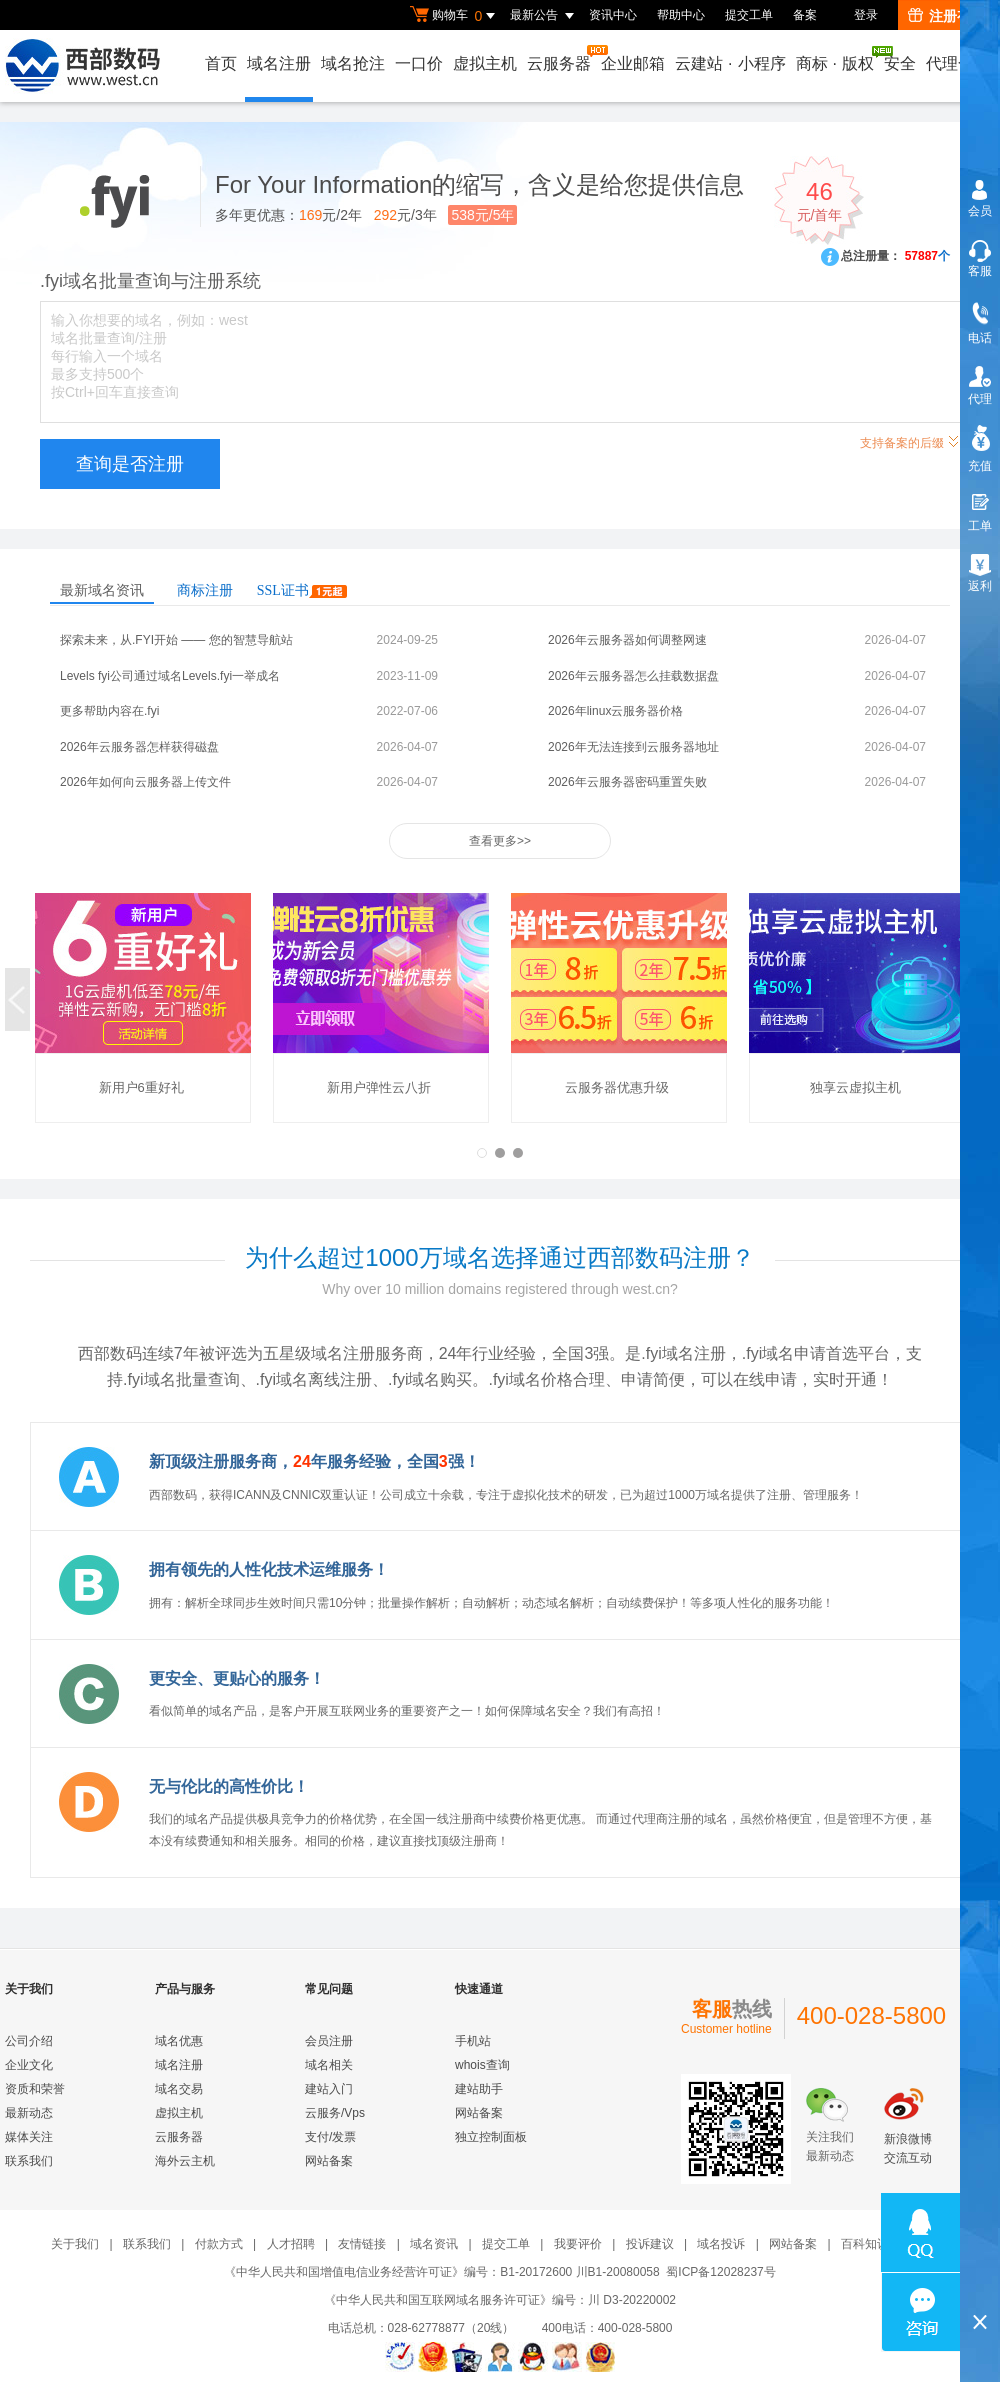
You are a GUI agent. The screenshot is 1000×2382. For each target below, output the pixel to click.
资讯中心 (613, 15)
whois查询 (482, 2065)
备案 (805, 15)
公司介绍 (29, 2041)
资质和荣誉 (35, 2089)
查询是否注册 (130, 464)
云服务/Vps (335, 2113)
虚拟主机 (485, 63)
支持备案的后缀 (910, 440)
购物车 (455, 16)
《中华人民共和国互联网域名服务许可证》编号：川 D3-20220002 (500, 2300)
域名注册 (279, 63)
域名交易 (179, 2089)
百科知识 (865, 2244)
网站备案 (329, 2161)
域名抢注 (353, 63)
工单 (980, 526)
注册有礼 (946, 16)
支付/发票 (330, 2137)
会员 (980, 211)
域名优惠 (179, 2041)
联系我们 (29, 2161)
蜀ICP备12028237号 (720, 2272)
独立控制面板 (491, 2137)
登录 (866, 15)
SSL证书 (302, 590)
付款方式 (219, 2244)
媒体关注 (29, 2137)
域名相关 (329, 2065)
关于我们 (75, 2244)
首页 (221, 63)
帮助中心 (681, 15)
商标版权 (836, 59)
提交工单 (749, 15)
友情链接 (362, 2244)
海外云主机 (185, 2161)
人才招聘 (291, 2244)
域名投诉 (721, 2244)
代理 (980, 399)
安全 (900, 63)
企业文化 (29, 2065)
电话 (980, 338)
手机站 (473, 2041)
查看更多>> (500, 841)
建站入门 (329, 2089)
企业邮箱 (633, 63)
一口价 (419, 63)
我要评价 (578, 2244)
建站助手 (479, 2089)
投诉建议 (650, 2244)
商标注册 (205, 590)
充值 (980, 466)
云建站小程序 (730, 63)
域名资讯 (434, 2244)
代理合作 (958, 63)
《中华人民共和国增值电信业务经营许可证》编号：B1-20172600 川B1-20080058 (441, 2272)
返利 (980, 586)
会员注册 (329, 2041)
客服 (980, 271)
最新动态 (29, 2113)
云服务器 (560, 58)
